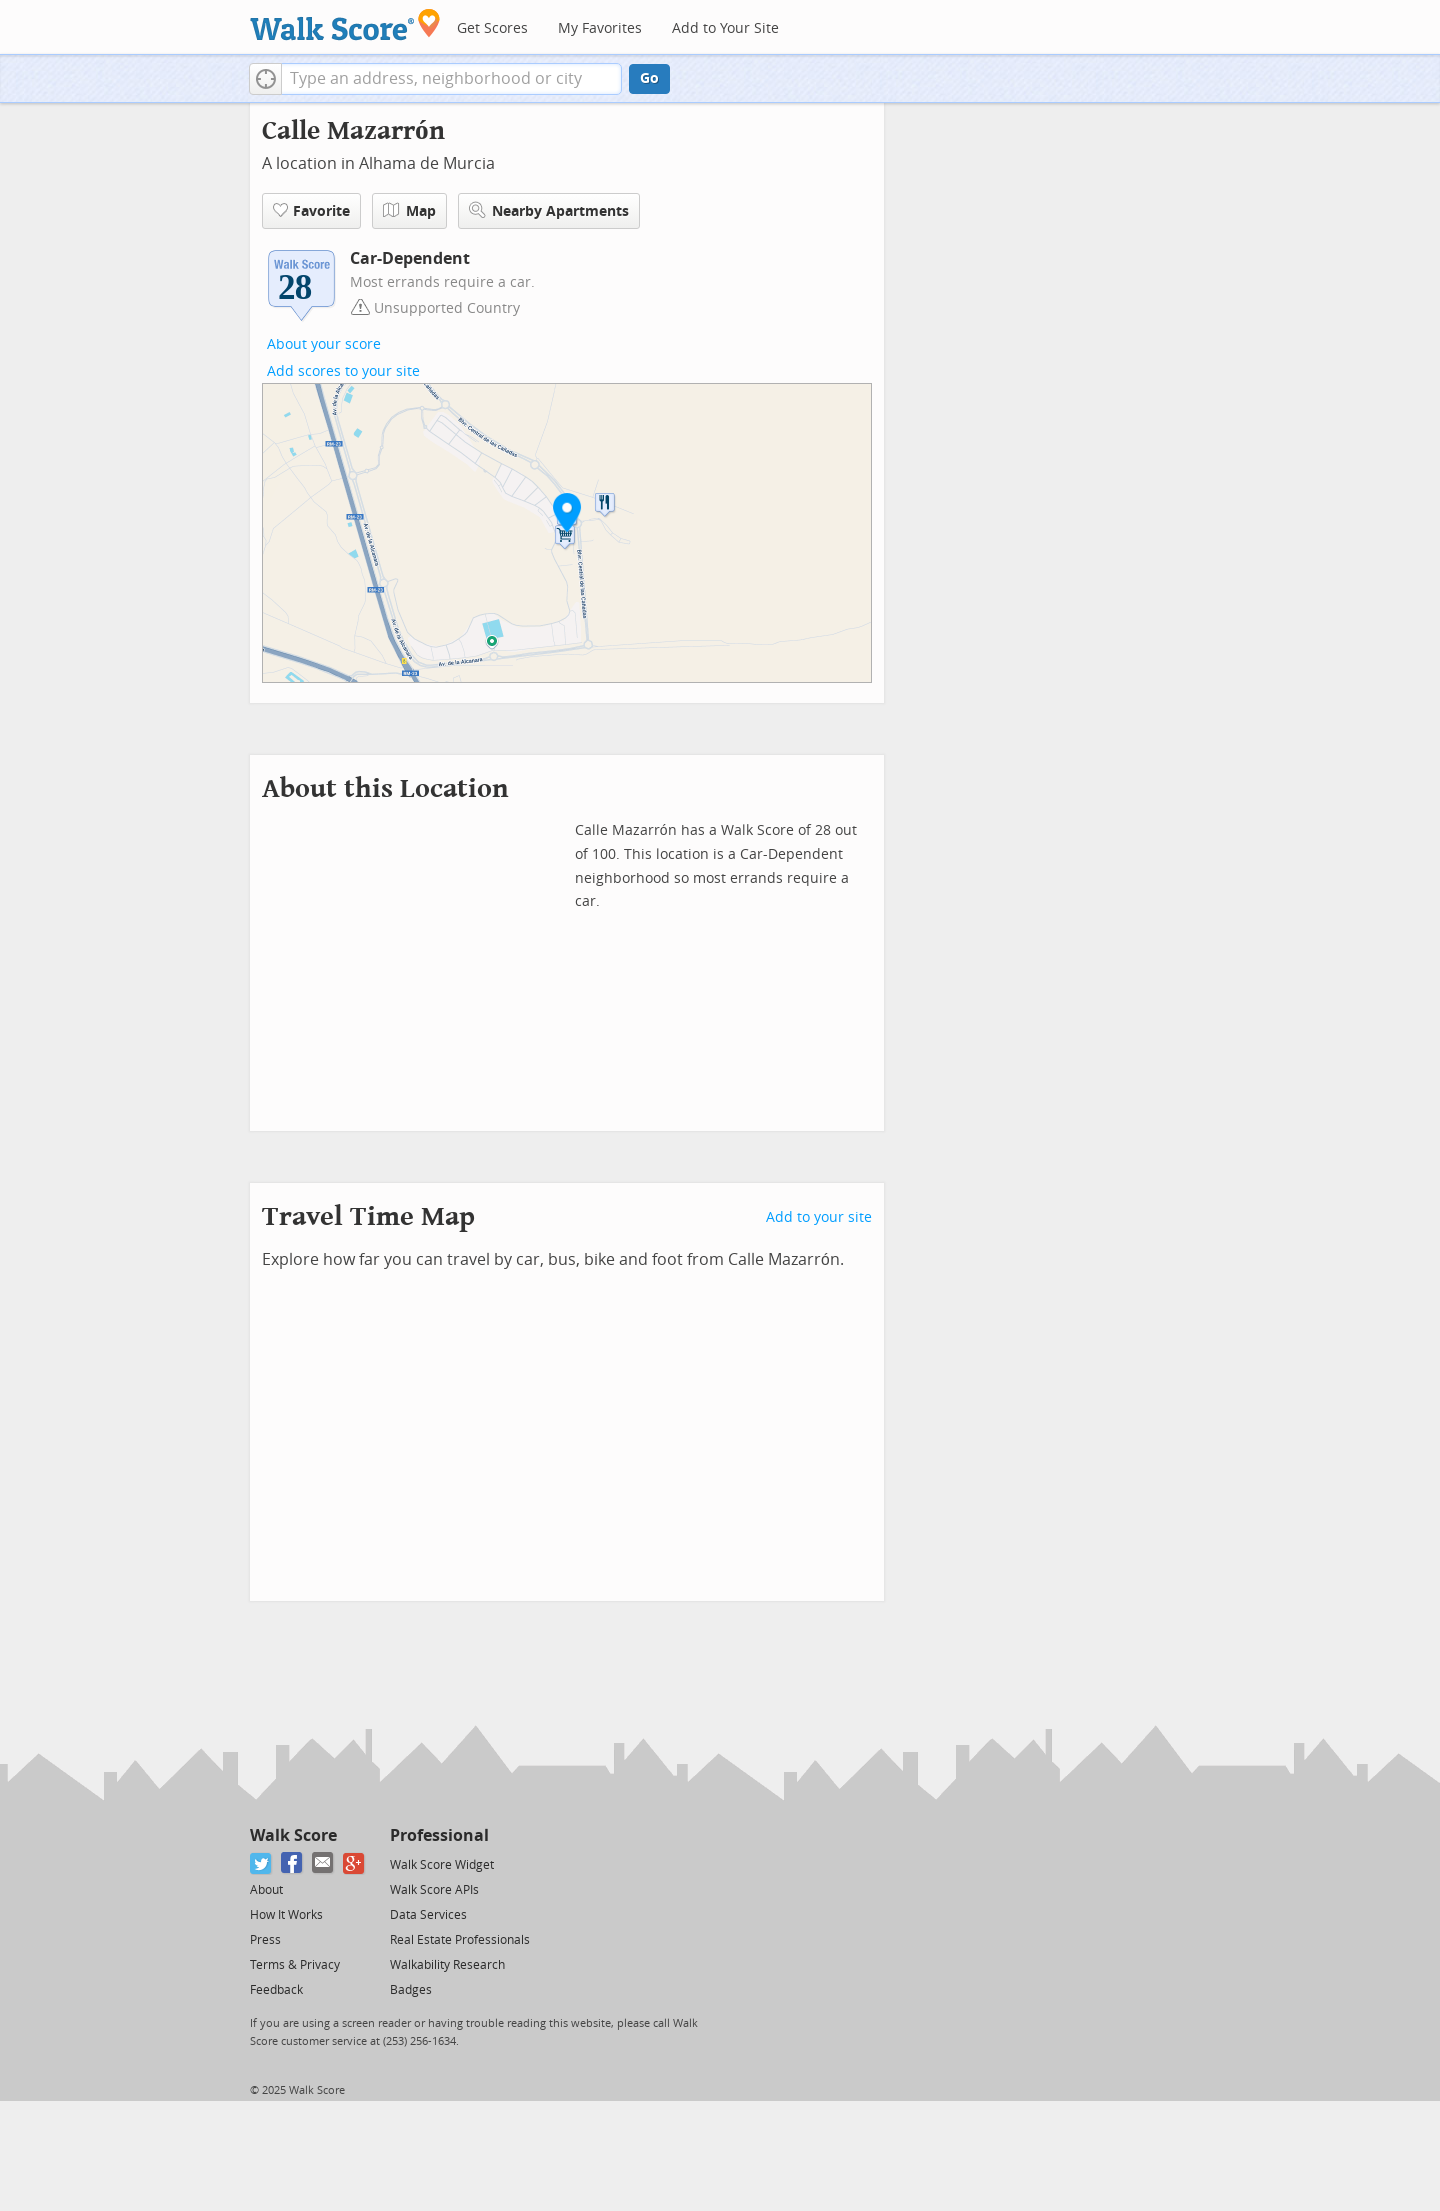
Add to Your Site (725, 28)
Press (265, 1940)
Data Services (428, 1915)
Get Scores (492, 28)
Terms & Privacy (295, 1965)
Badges (411, 1990)
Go (649, 78)
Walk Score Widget (442, 1865)
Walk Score (293, 1835)
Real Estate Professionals (460, 1940)
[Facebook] (292, 1863)
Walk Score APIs (434, 1890)
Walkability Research (447, 1965)
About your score (324, 344)
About (266, 1890)
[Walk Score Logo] (345, 24)
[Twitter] (261, 1863)
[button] (265, 79)
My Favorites (600, 28)
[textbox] (451, 79)
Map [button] (409, 211)
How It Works (286, 1915)
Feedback (276, 1990)
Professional (439, 1835)
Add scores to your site (343, 371)
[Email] (323, 1863)
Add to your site (819, 1217)
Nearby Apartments (549, 210)
